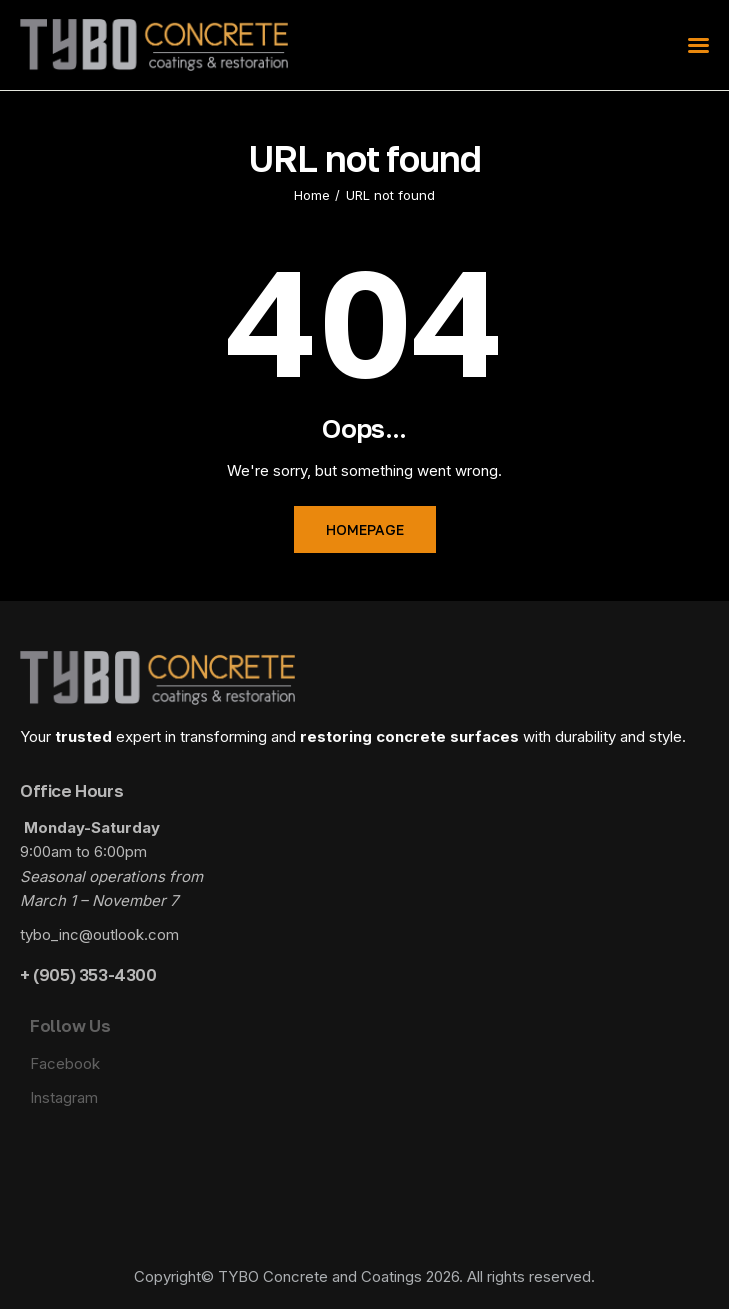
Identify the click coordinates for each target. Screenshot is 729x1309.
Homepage (365, 529)
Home (312, 195)
